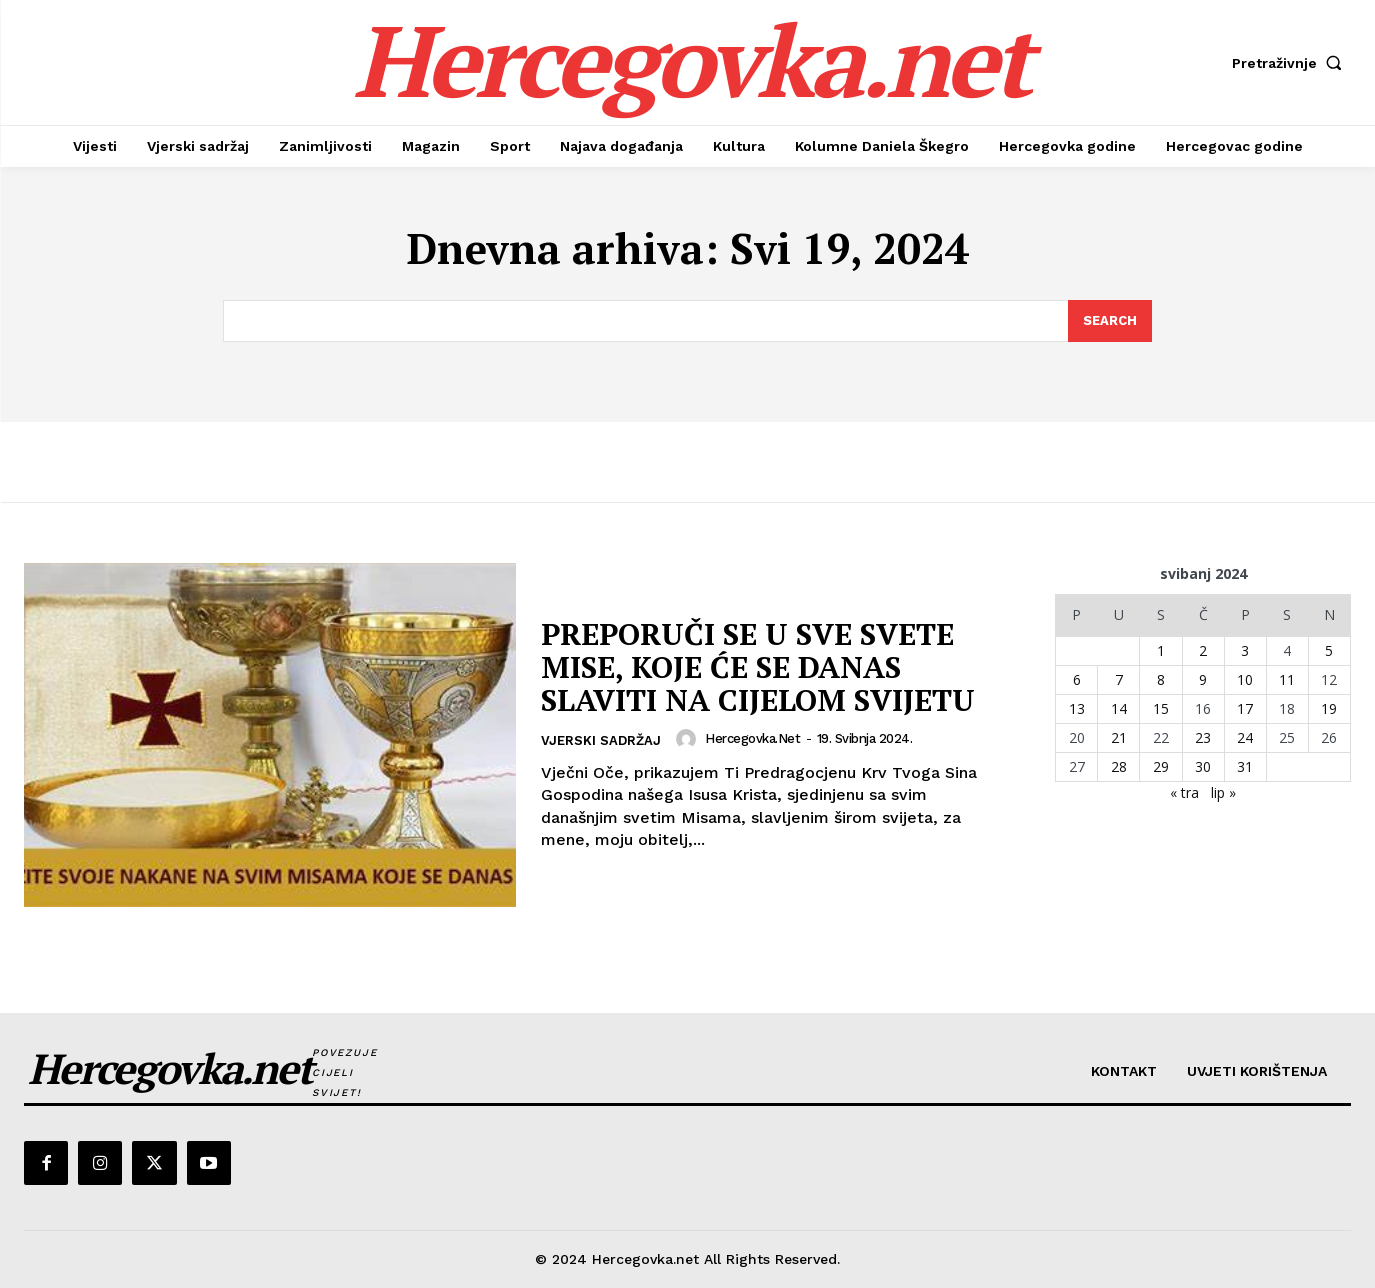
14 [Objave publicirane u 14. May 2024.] (1119, 708)
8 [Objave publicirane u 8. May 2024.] (1161, 679)
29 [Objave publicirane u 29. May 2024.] (1161, 766)
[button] (1291, 63)
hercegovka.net (752, 738)
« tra (1184, 792)
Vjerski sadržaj (601, 740)
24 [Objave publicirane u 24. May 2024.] (1245, 737)
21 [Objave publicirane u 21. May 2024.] (1119, 737)
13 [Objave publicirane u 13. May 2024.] (1077, 708)
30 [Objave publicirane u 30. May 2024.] (1203, 766)
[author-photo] (689, 739)
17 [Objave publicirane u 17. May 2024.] (1245, 708)
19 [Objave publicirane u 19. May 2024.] (1329, 708)
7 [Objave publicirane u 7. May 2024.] (1119, 679)
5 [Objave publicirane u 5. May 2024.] (1329, 650)
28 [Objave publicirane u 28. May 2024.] (1119, 766)
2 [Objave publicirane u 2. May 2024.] (1203, 650)
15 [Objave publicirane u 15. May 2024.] (1161, 708)
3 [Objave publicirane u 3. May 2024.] (1245, 650)
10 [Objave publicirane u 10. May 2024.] (1245, 679)
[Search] (1110, 321)
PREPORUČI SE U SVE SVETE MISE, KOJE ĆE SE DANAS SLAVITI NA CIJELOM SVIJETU (758, 667)
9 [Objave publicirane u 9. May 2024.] (1203, 679)
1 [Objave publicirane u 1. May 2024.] (1161, 650)
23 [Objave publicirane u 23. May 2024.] (1203, 737)
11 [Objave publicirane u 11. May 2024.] (1287, 679)
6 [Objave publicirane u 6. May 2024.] (1077, 679)
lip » (1223, 792)
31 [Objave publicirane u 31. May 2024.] (1245, 766)
